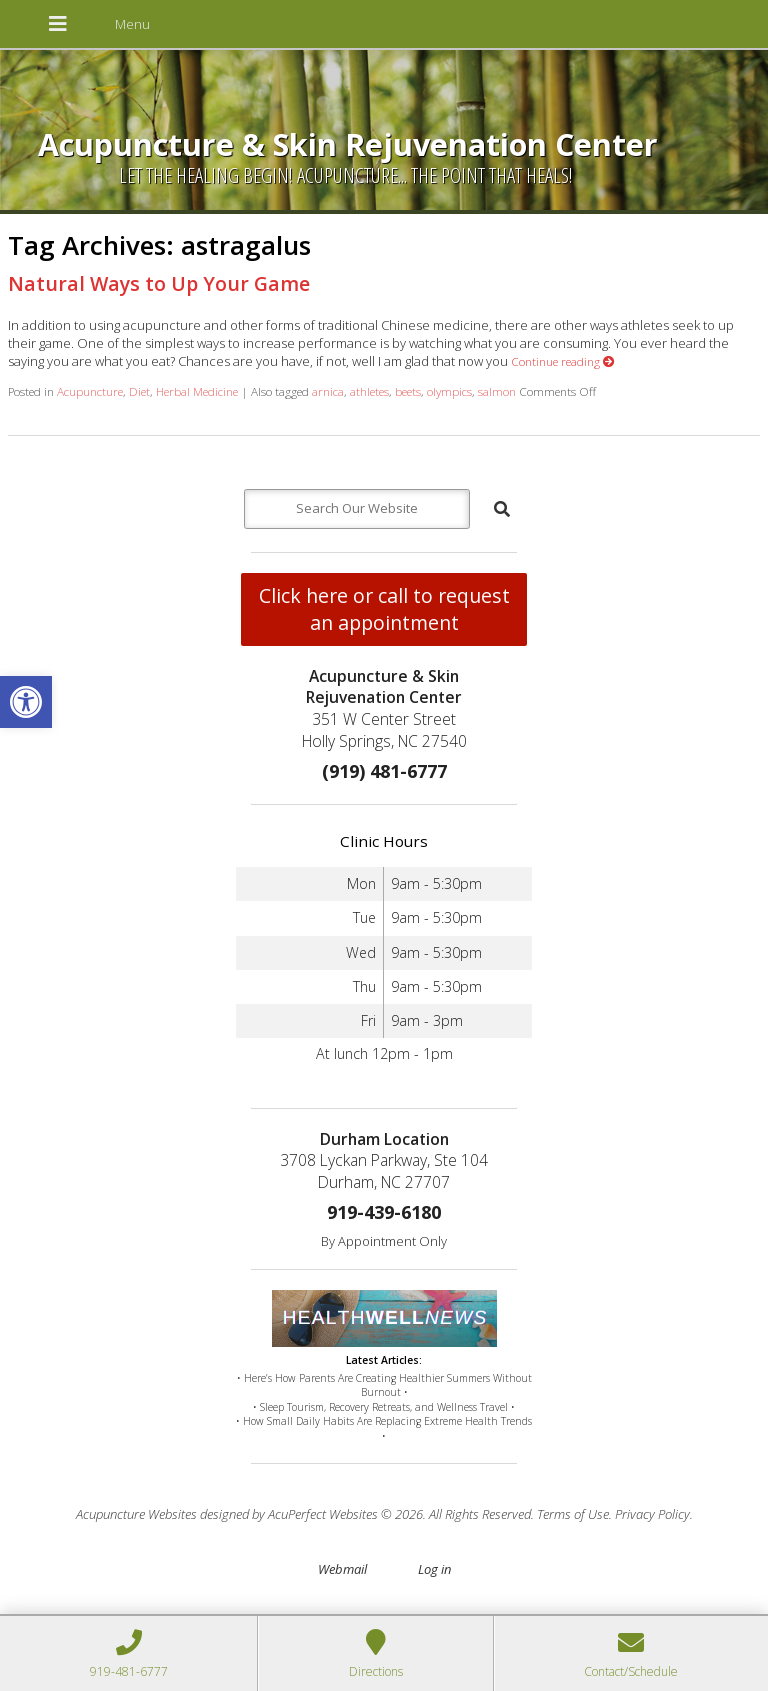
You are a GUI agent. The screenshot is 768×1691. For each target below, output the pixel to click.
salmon (497, 391)
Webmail (342, 1569)
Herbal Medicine (197, 391)
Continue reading (563, 361)
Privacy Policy (652, 1514)
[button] (26, 702)
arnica (328, 391)
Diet (139, 391)
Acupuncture (90, 391)
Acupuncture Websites (136, 1514)
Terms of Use (573, 1514)
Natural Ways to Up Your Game (159, 283)
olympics (449, 391)
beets (408, 391)
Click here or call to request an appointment (384, 609)
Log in (434, 1569)
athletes (369, 391)
